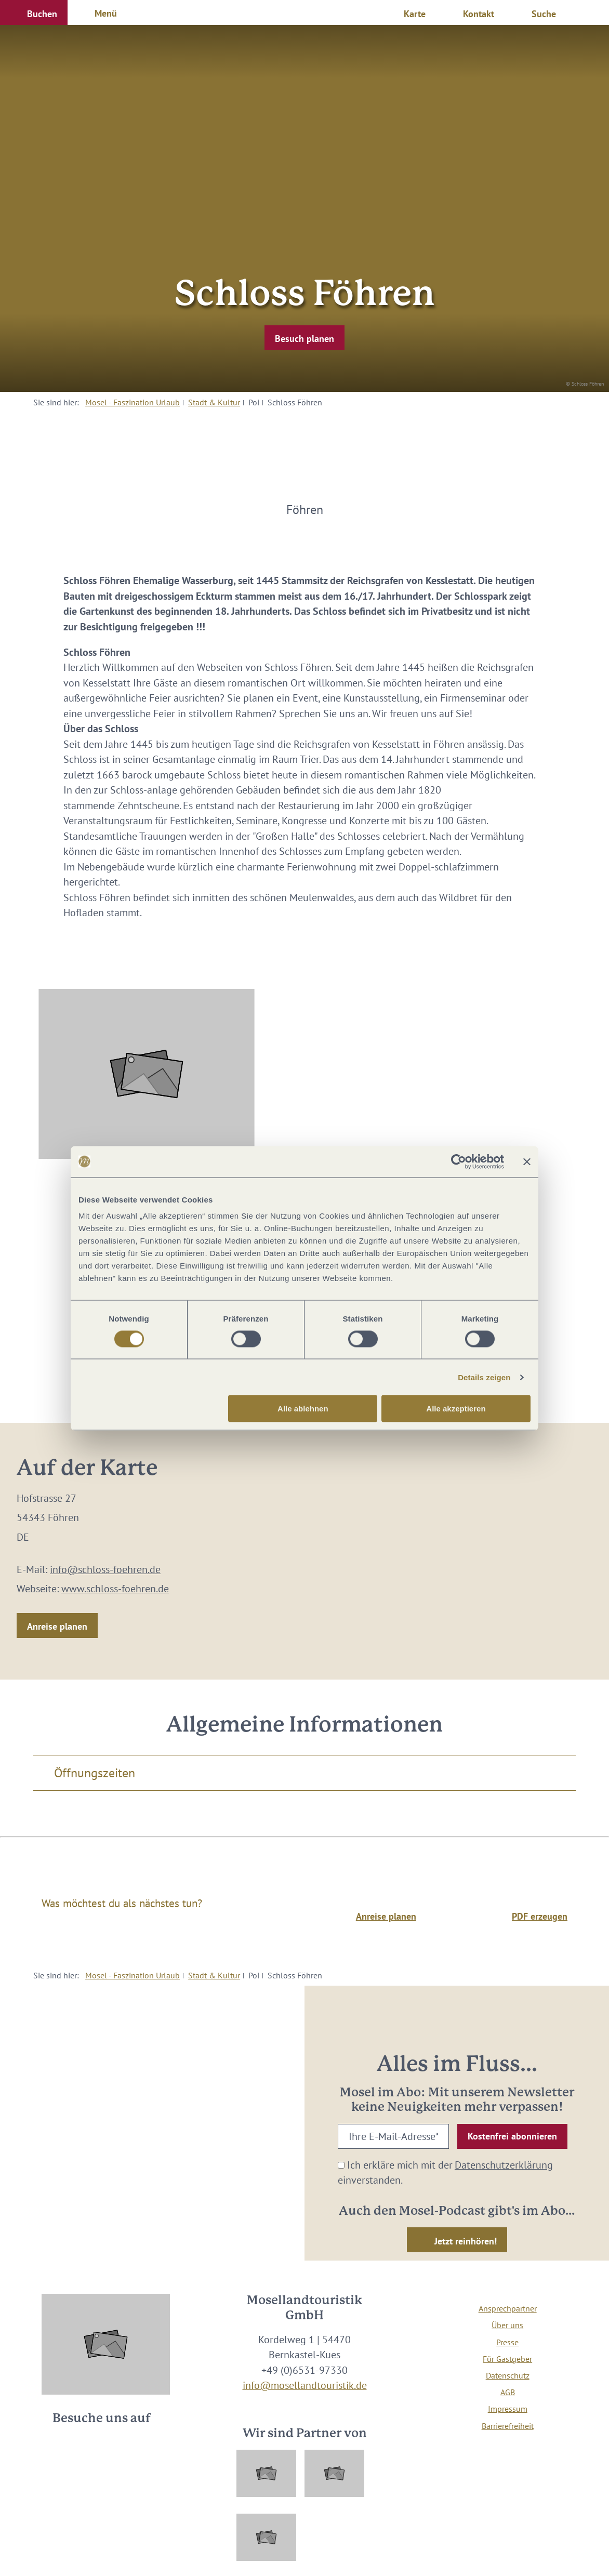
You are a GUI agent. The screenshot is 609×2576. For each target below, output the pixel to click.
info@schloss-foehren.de (105, 1569)
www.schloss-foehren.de (115, 1588)
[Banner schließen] (527, 1161)
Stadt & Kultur (214, 402)
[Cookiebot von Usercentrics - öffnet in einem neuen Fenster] (458, 1161)
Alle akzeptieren (455, 1408)
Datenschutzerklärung (504, 2164)
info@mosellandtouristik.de (305, 2385)
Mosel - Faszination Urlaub (132, 402)
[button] (34, 12)
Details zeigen (484, 1376)
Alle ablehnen (302, 1408)
